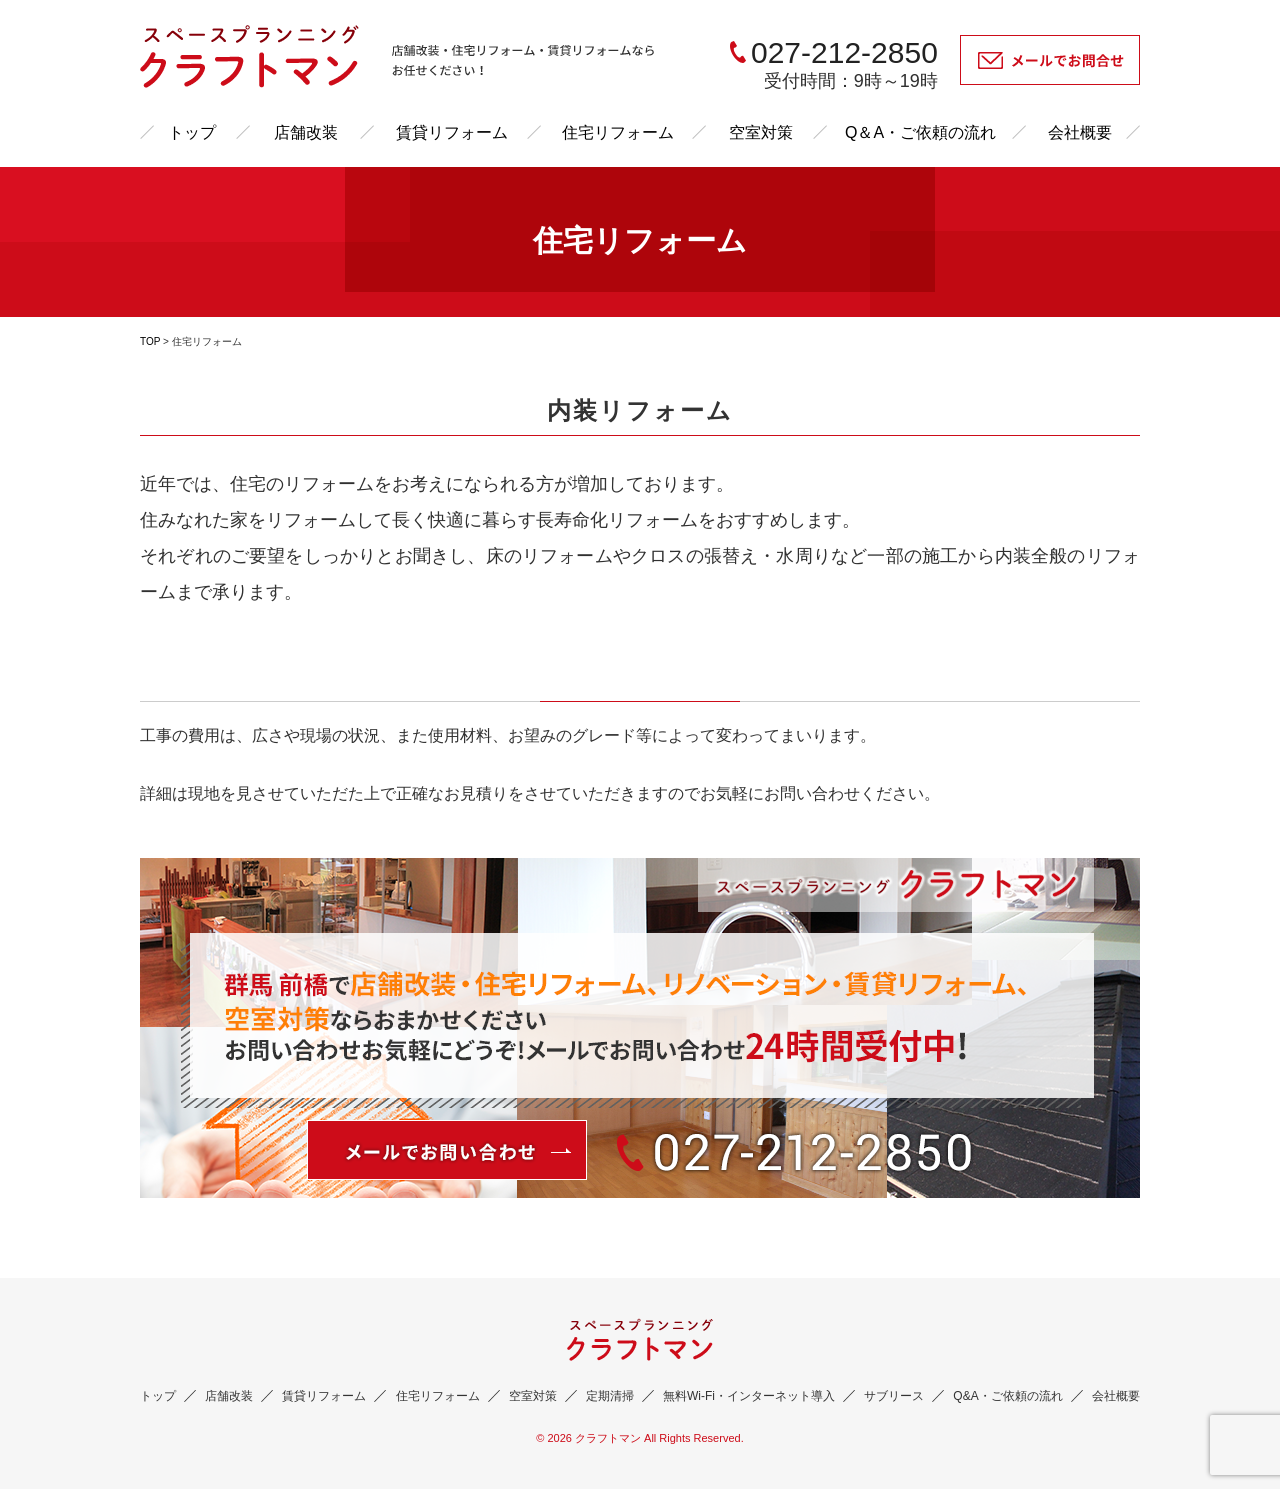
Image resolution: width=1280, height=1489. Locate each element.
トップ (192, 132)
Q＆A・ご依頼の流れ (920, 132)
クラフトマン (608, 1438)
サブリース (894, 1396)
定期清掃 (610, 1396)
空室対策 (761, 132)
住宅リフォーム (618, 132)
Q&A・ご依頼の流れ (1007, 1396)
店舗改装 (306, 132)
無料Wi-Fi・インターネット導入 (749, 1396)
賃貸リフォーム (452, 132)
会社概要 (1080, 132)
